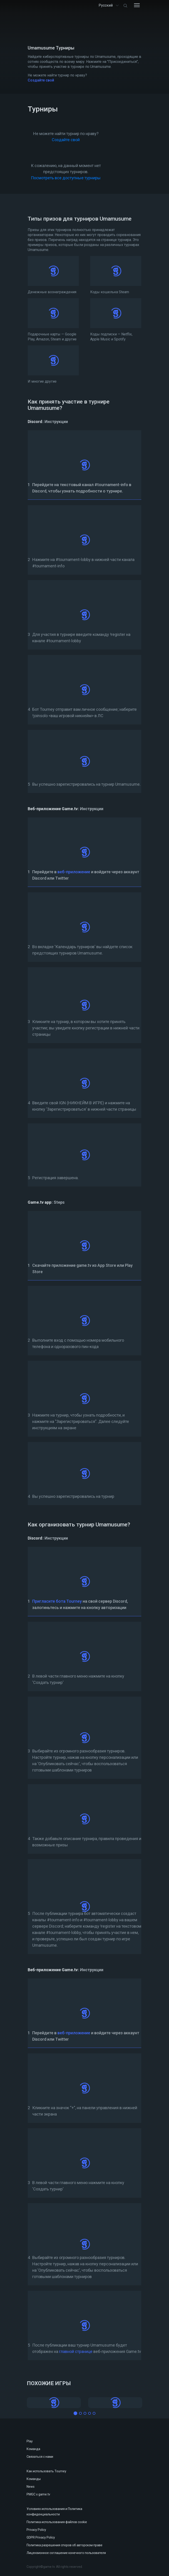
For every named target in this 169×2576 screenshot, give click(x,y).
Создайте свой (41, 80)
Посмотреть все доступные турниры (66, 177)
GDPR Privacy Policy (41, 2537)
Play (30, 2441)
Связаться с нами (40, 2456)
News (31, 2486)
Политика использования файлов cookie (57, 2522)
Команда (33, 2449)
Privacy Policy (36, 2530)
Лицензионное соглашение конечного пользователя (66, 2553)
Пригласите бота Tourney (57, 1601)
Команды (34, 2479)
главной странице (75, 2351)
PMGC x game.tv (38, 2494)
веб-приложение (73, 871)
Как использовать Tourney (46, 2471)
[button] (75, 2413)
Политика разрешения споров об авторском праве (64, 2545)
